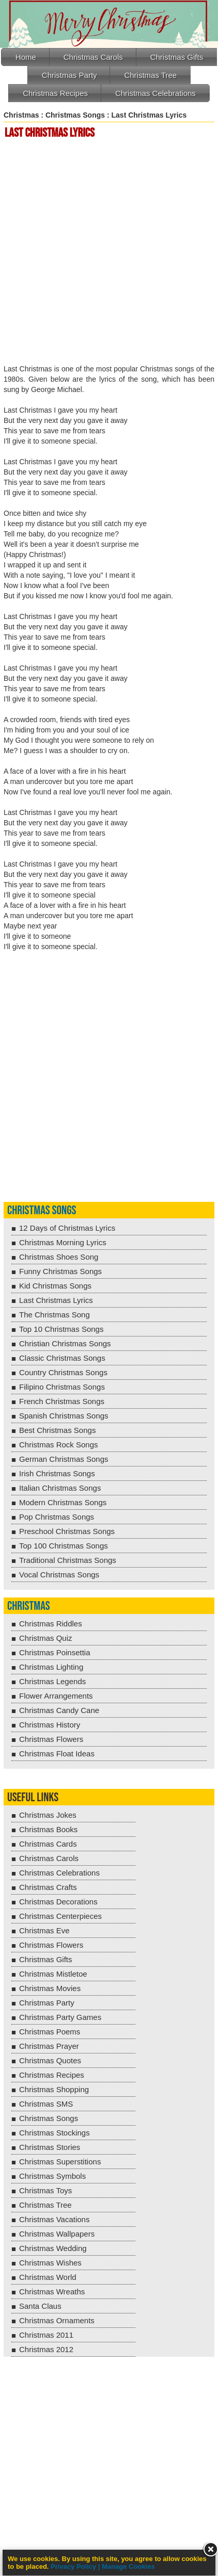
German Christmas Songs (63, 1459)
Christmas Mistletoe (53, 1973)
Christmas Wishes (50, 2262)
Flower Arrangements (56, 1695)
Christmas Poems (49, 2031)
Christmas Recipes (55, 93)
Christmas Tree (150, 75)
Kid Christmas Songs (55, 1285)
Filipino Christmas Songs (62, 1386)
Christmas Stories (49, 2147)
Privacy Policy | (76, 2566)
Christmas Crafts (48, 1887)
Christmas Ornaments (57, 2320)
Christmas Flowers (51, 1739)
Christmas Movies (50, 1988)
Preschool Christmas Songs (67, 1531)
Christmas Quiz (45, 1638)
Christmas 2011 (46, 2334)
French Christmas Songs (61, 1401)
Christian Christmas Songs (65, 1343)
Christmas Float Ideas (57, 1753)
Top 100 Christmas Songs (63, 1545)
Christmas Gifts (177, 57)
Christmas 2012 (46, 2349)
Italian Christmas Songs (60, 1487)
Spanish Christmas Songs (63, 1415)
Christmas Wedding (53, 2248)
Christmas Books (48, 1829)
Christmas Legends (52, 1681)
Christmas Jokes (47, 1815)
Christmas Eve (44, 1930)
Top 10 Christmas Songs (61, 1329)
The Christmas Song (54, 1314)
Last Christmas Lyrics (56, 1300)
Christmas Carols (93, 57)
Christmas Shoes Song (58, 1256)
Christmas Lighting (51, 1666)
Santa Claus (40, 2306)
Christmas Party (69, 75)
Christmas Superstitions (60, 2161)
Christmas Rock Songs (58, 1444)
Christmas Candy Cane (59, 1710)
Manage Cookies (128, 2566)
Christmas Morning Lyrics (62, 1242)
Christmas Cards (48, 1843)
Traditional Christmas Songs (67, 1560)
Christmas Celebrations (155, 93)
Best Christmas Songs (57, 1430)
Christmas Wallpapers (57, 2233)
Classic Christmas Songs (62, 1358)
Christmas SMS (46, 2103)
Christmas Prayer (49, 2046)
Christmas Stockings (54, 2132)
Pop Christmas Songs (56, 1516)
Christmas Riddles (50, 1623)
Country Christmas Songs (63, 1372)
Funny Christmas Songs (60, 1271)
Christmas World (47, 2277)
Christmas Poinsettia (54, 1652)
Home (25, 57)
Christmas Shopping (54, 2089)
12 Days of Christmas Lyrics (67, 1228)
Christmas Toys (45, 2190)
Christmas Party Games (60, 2017)
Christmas (21, 115)
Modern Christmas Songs (62, 1502)
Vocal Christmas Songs (59, 1574)
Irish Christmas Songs (57, 1473)
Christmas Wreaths (52, 2291)
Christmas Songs (75, 115)
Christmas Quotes (50, 2060)
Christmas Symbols (52, 2176)
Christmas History (49, 1724)
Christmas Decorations (58, 1901)
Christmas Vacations (54, 2219)
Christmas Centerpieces (60, 1916)
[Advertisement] (109, 253)
